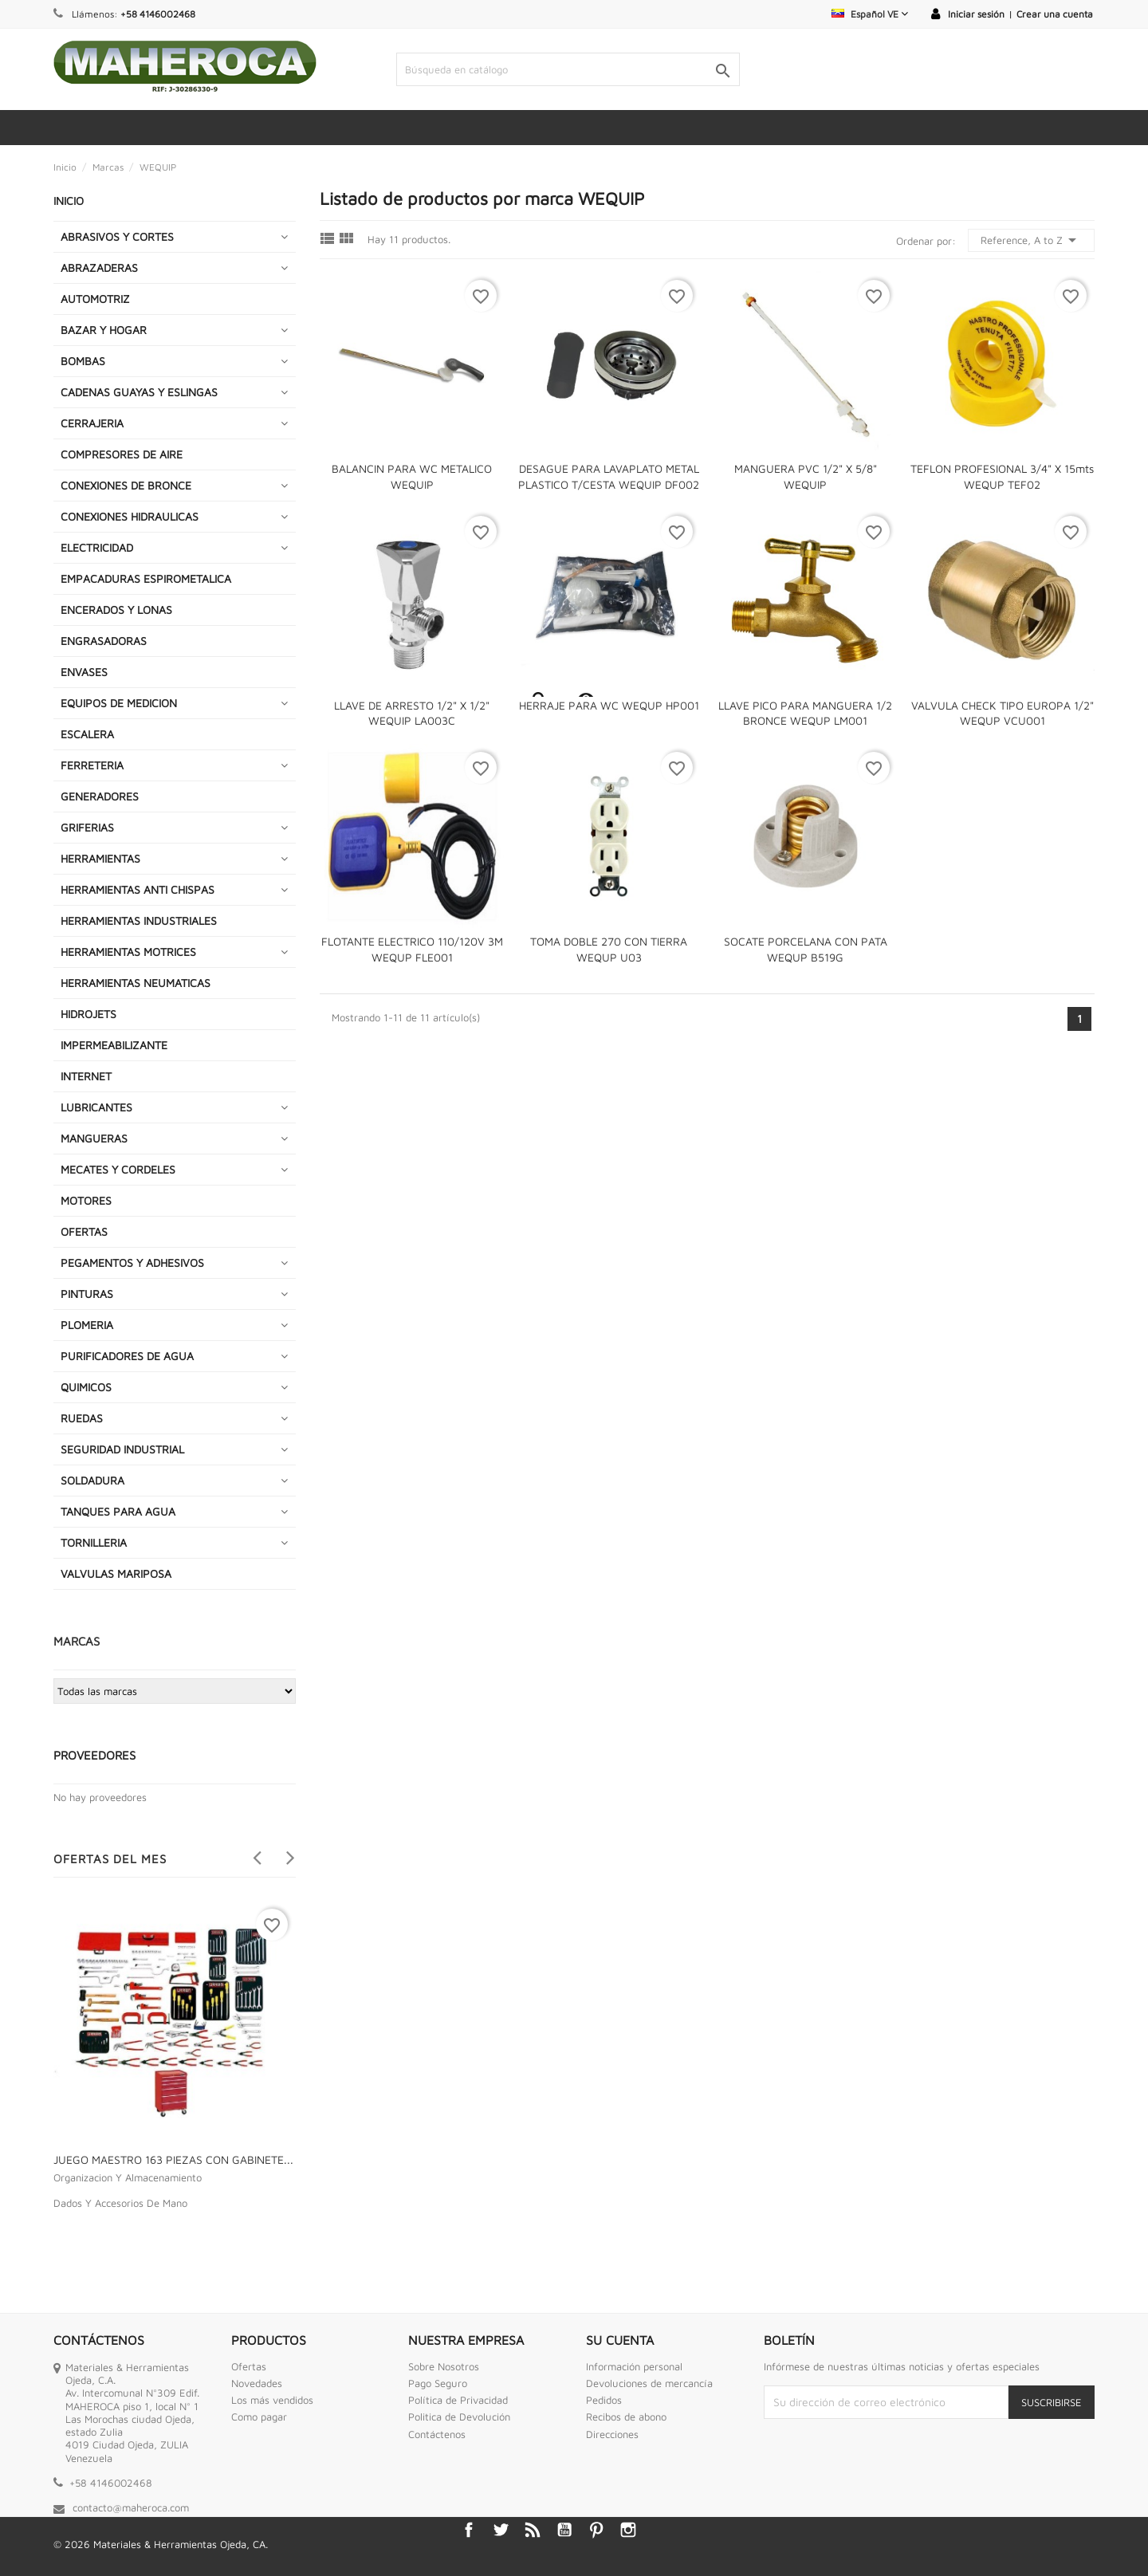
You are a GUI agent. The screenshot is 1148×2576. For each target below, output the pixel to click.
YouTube (564, 2529)
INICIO (68, 200)
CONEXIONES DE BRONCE (126, 485)
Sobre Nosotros (443, 2366)
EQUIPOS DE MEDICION (119, 703)
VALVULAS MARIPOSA (116, 1573)
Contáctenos (437, 2434)
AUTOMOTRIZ (95, 298)
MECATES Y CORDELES (118, 1169)
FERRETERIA (92, 765)
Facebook (468, 2529)
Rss (532, 2529)
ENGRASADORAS (104, 640)
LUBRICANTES (96, 1107)
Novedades (256, 2383)
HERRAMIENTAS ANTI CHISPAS (137, 889)
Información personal (634, 2366)
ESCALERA (87, 734)
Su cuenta (620, 2340)
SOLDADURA (92, 1480)
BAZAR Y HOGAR (104, 329)
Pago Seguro (437, 2383)
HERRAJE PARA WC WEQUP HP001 (609, 705)
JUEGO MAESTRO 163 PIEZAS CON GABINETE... (173, 2159)
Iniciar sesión (976, 14)
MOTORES (86, 1200)
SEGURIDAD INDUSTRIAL (122, 1449)
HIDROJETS (88, 1014)
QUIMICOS (86, 1387)
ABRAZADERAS (99, 267)
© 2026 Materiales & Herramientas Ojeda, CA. (160, 2544)
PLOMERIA (87, 1324)
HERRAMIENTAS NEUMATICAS (135, 982)
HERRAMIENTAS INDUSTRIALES (139, 920)
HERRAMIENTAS (100, 858)
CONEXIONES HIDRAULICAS (130, 516)
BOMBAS (83, 361)
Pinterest (596, 2529)
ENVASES (84, 671)
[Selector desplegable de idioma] (870, 14)
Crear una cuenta (1054, 14)
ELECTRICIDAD (97, 547)
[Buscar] (567, 69)
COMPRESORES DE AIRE (122, 454)
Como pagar (259, 2416)
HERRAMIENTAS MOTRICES (128, 951)
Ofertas (248, 2366)
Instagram (628, 2529)
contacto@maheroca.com (131, 2507)
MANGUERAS (94, 1138)
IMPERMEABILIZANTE (114, 1045)
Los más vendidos (272, 2399)
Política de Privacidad (458, 2399)
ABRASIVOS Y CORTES (117, 236)
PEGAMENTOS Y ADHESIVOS (132, 1262)
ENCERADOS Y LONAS (116, 609)
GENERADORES (100, 796)
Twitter (500, 2529)
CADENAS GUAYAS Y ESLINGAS (139, 392)
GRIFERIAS (87, 827)
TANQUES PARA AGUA (118, 1511)
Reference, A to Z (1031, 240)
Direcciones (612, 2434)
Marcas (76, 1641)
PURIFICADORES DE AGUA (127, 1356)
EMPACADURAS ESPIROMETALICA (146, 578)
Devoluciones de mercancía (649, 2383)
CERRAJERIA (92, 423)
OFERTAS (84, 1231)
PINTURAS (87, 1293)
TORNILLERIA (94, 1542)
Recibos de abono (626, 2416)
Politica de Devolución (459, 2416)
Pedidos (604, 2399)
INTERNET (86, 1076)
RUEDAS (82, 1418)
